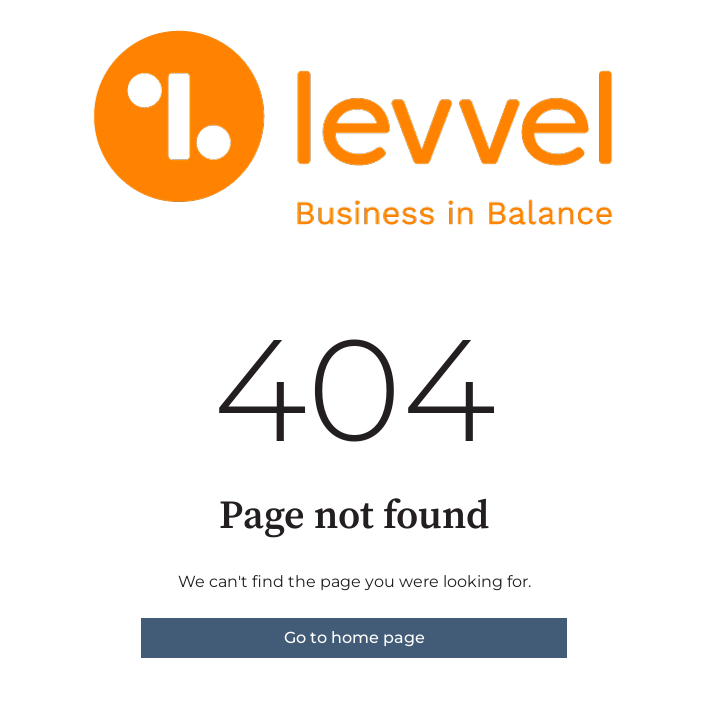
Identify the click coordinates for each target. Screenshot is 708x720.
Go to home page (354, 637)
